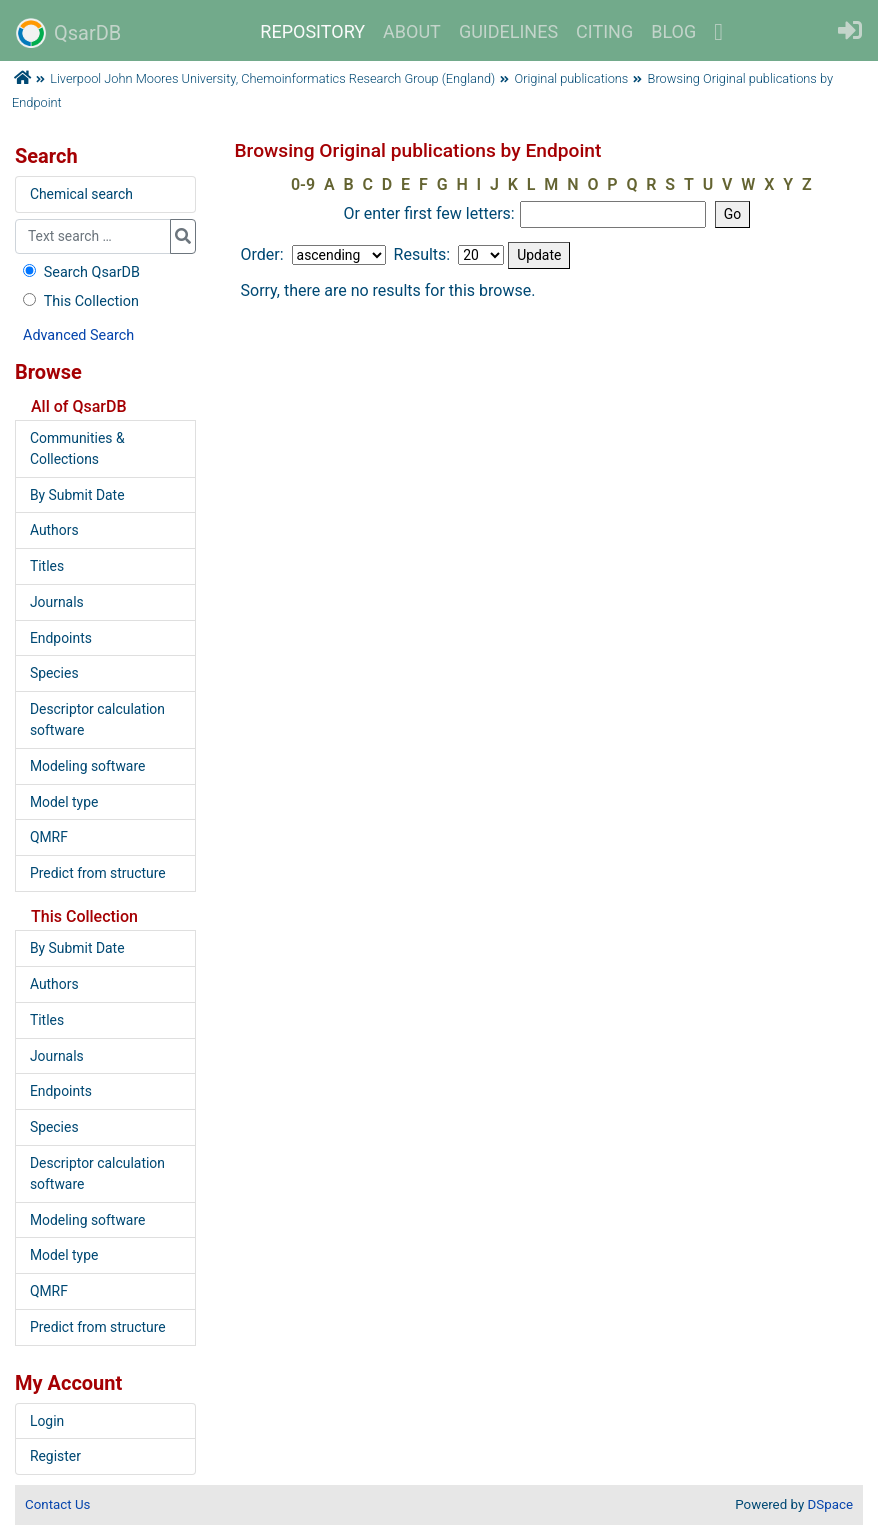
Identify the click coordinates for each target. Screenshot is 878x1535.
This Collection (79, 301)
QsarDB (68, 33)
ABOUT (412, 31)
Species (54, 673)
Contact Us (57, 1504)
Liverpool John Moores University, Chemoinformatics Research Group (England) (272, 78)
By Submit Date (77, 495)
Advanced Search (78, 335)
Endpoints (61, 638)
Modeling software (87, 766)
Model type (64, 802)
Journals (57, 602)
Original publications (572, 78)
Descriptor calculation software (97, 719)
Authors (54, 530)
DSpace (830, 1504)
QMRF (49, 837)
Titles (47, 566)
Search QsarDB (79, 272)
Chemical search (81, 194)
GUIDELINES (508, 31)
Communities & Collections (77, 448)
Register (55, 1456)
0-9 (303, 184)
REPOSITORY (312, 31)
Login (47, 1421)
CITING (604, 31)
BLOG (673, 31)
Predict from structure (98, 873)
